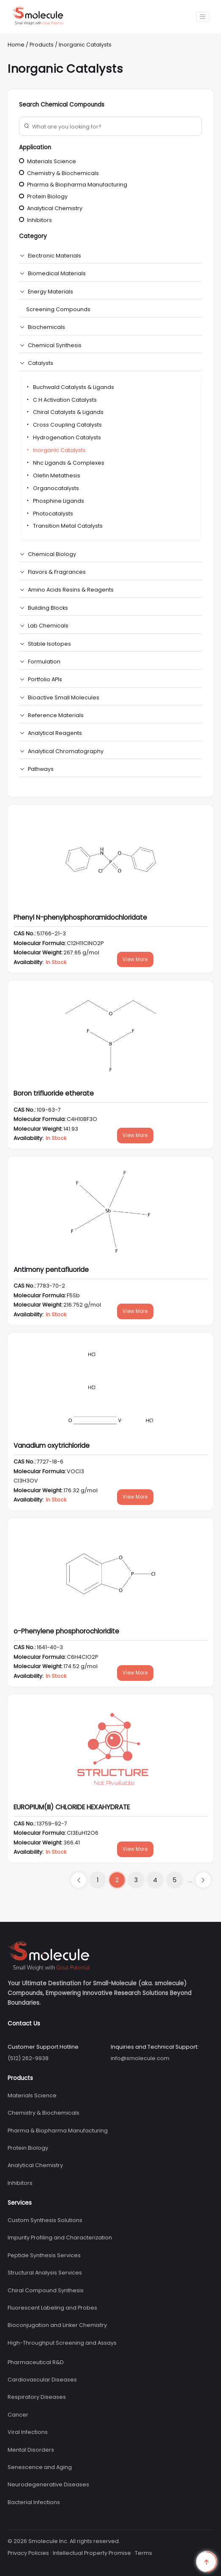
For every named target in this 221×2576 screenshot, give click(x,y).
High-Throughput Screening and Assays (62, 2342)
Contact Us (24, 2024)
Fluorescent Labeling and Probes (52, 2307)
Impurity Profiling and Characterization (60, 2237)
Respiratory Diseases (37, 2397)
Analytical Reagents (55, 733)
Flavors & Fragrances (57, 571)
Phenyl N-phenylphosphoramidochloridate (80, 917)
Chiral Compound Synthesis (46, 2290)
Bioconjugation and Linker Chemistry (57, 2325)
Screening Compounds (58, 309)
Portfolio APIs (45, 679)
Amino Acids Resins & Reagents (71, 589)
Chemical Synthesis (55, 345)
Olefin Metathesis (53, 475)
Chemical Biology (52, 554)
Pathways (41, 769)
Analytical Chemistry (50, 208)
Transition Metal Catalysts (64, 525)
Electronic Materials (54, 255)
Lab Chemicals (48, 625)
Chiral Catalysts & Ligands (64, 412)
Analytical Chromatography (66, 751)
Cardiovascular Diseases (42, 2379)
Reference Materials (56, 715)
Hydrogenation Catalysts (63, 437)
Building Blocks (48, 607)
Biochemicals (46, 327)
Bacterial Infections (34, 2502)
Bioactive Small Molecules (63, 697)
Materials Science (47, 161)
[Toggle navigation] (203, 17)
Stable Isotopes (49, 643)
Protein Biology (43, 196)
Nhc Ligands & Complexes (65, 462)
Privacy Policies (28, 2553)
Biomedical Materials (57, 273)
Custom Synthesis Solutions (45, 2220)
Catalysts (40, 363)
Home (16, 44)
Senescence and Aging (40, 2467)
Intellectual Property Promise (92, 2553)
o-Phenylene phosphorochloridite (66, 1631)
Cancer (18, 2414)
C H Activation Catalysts (61, 399)
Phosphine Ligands (55, 500)
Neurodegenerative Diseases (48, 2484)
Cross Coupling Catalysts (63, 424)
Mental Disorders (31, 2449)
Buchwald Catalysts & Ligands (70, 387)
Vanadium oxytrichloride (52, 1445)
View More (135, 959)
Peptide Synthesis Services (44, 2255)
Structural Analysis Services (45, 2272)
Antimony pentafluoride (51, 1269)
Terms (143, 2553)
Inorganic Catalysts (85, 44)
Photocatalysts (49, 513)
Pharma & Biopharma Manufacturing (73, 184)
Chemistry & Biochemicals (59, 173)
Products (42, 44)
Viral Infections (28, 2432)
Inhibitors (35, 220)
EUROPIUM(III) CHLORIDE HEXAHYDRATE (72, 1807)
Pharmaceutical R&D (36, 2362)
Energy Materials (50, 291)
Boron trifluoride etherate (54, 1093)
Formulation (44, 661)
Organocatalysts (52, 488)
